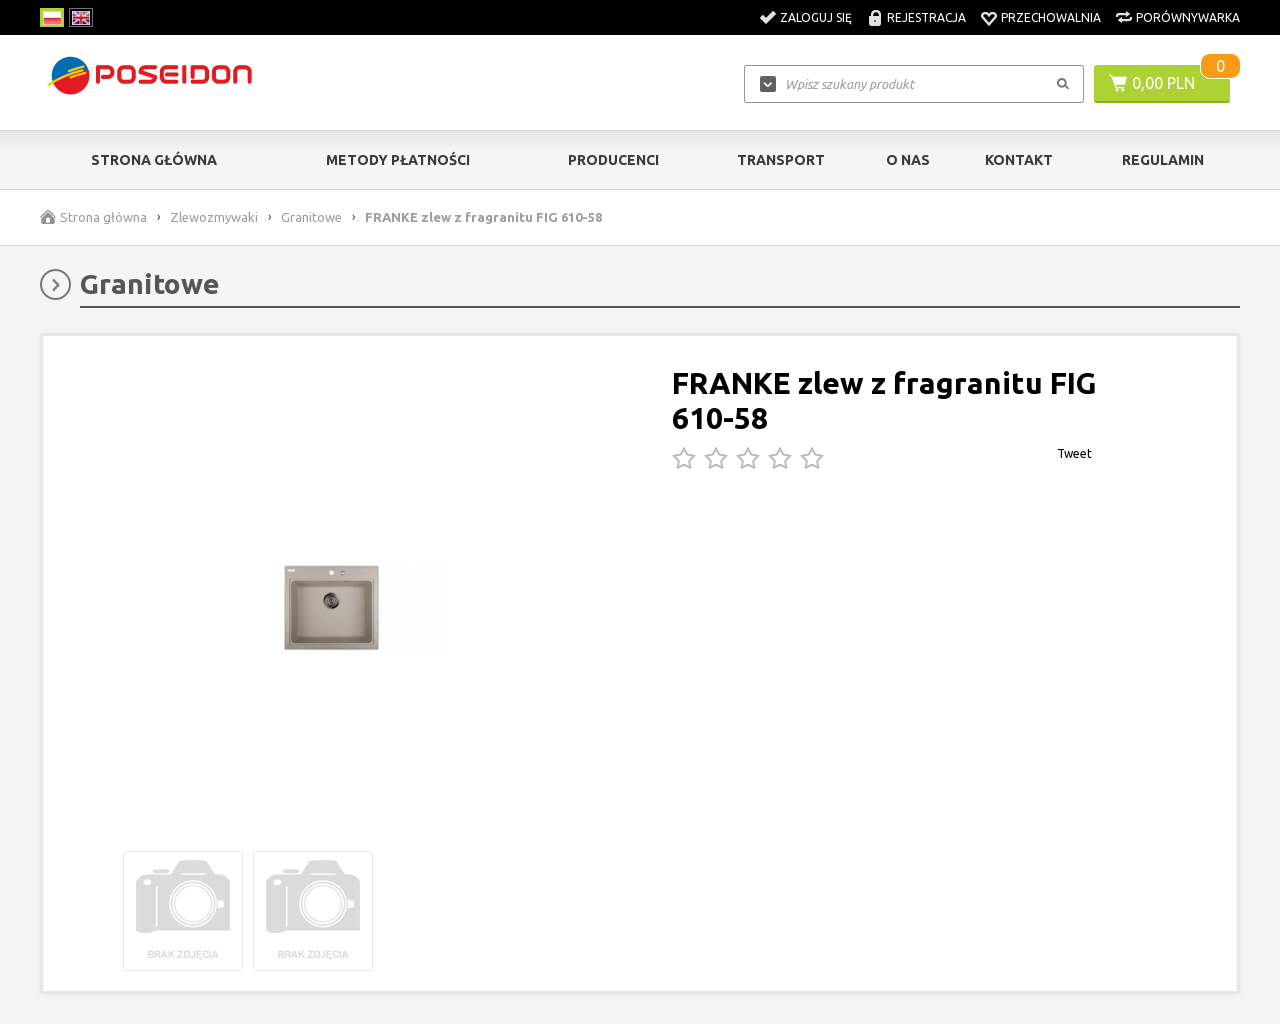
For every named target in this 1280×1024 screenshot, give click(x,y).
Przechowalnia (1051, 17)
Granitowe (311, 217)
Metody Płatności (398, 160)
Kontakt (1019, 160)
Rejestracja (926, 17)
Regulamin (1163, 160)
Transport (781, 160)
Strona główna (154, 160)
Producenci (613, 160)
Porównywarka (1188, 17)
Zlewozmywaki (214, 217)
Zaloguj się (816, 17)
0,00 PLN (1163, 83)
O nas (908, 160)
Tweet (1074, 453)
